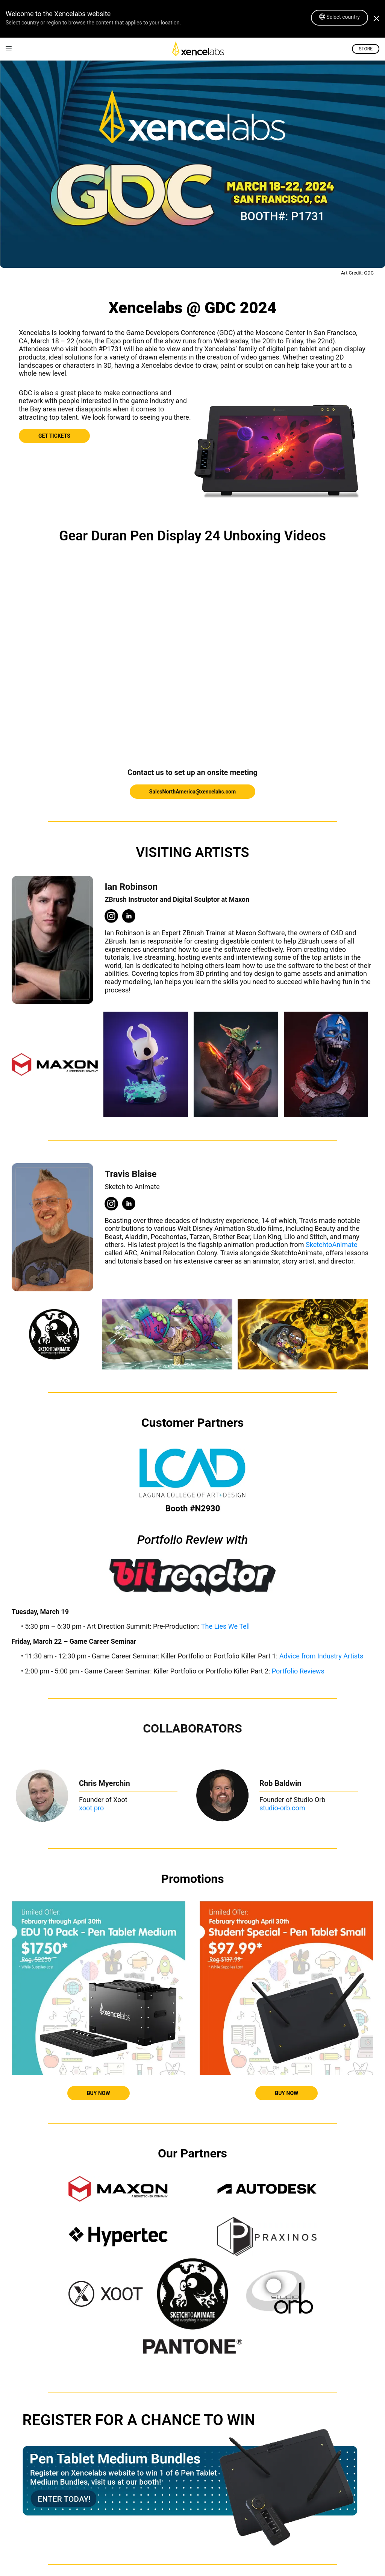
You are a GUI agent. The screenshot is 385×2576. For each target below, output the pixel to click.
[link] (9, 49)
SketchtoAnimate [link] (331, 1245)
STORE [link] (366, 49)
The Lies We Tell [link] (225, 1626)
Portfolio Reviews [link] (298, 1671)
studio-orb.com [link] (282, 1808)
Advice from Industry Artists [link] (321, 1656)
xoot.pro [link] (91, 1808)
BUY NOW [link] (98, 2093)
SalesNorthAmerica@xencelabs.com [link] (192, 792)
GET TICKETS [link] (54, 436)
